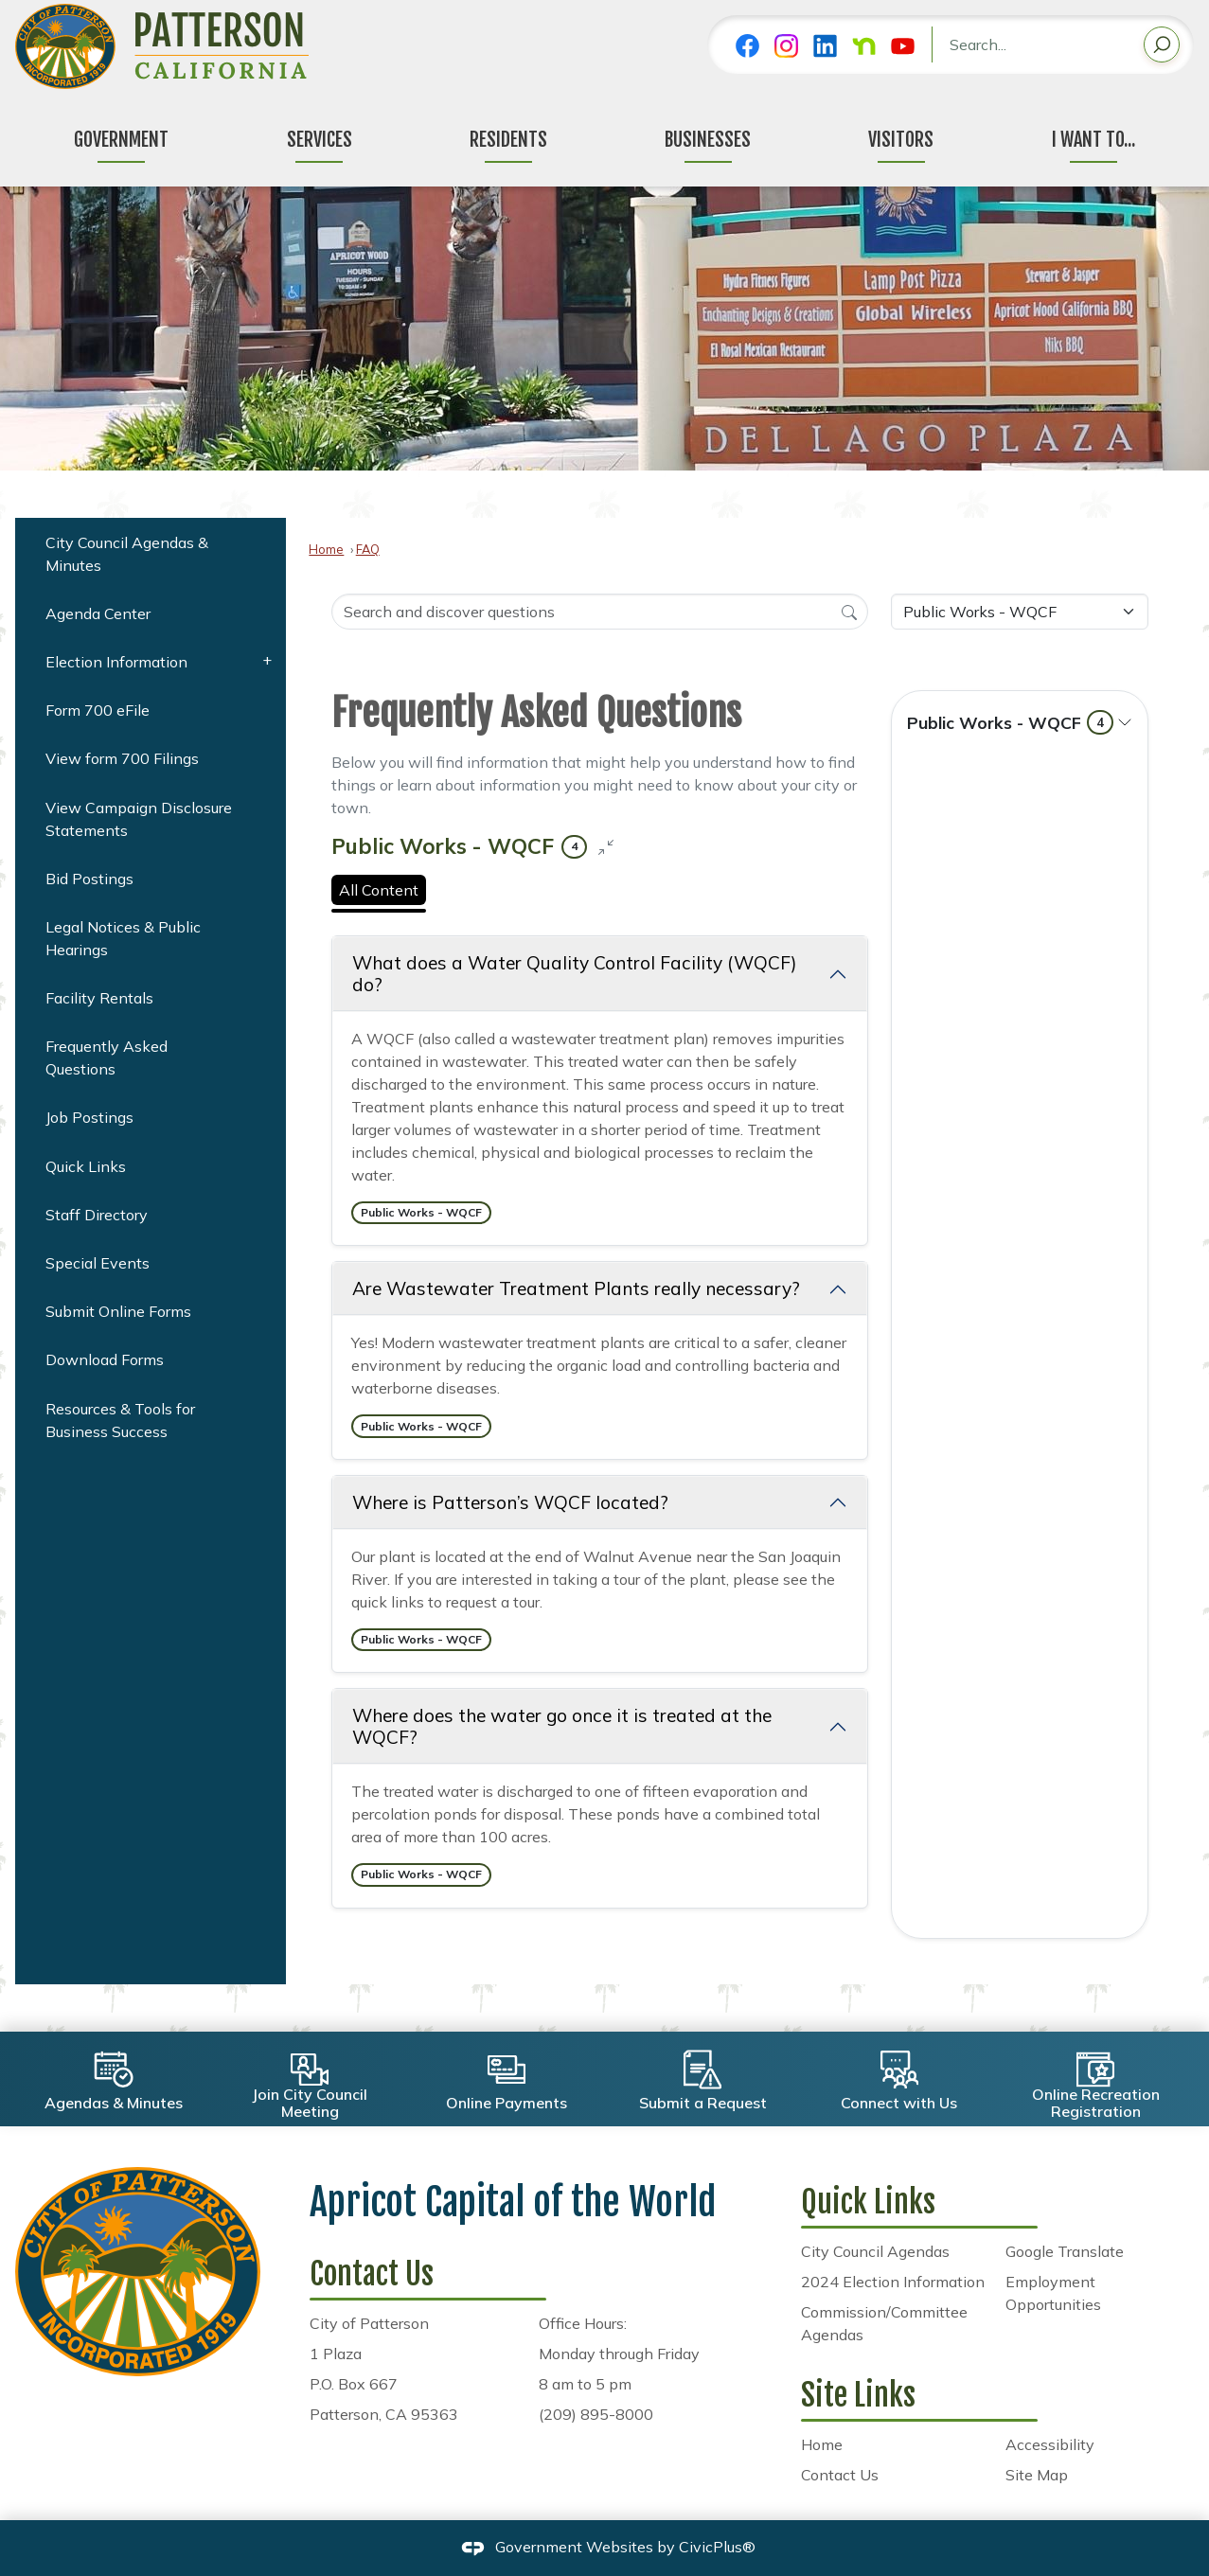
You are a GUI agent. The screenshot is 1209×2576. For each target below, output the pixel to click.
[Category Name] (1019, 612)
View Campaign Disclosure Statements (138, 819)
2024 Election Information (893, 2281)
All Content (378, 889)
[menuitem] (150, 553)
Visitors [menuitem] (900, 139)
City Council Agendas (875, 2251)
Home (326, 549)
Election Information (116, 661)
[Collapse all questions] (606, 846)
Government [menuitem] (121, 139)
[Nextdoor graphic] (864, 45)
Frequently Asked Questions (106, 1057)
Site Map (1036, 2474)
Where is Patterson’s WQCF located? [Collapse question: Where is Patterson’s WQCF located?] (510, 1502)
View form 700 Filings (122, 758)
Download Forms (104, 1359)
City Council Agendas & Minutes (126, 554)
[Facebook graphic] (747, 45)
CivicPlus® (717, 2546)
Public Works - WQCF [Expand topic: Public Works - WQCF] (1010, 722)
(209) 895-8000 (596, 2414)
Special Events (97, 1262)
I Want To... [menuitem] (1093, 139)
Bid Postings (89, 878)
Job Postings (89, 1117)
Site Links (858, 2395)
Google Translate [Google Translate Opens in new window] (1064, 2251)
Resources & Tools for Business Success (120, 1420)
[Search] (849, 611)
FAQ (368, 549)
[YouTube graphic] (903, 45)
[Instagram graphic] (786, 45)
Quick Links (85, 1166)
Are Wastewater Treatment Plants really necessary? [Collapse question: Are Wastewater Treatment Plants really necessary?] (576, 1288)
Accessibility (1049, 2444)
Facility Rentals (99, 997)
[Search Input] (599, 612)
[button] (1161, 47)
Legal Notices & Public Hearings (123, 938)
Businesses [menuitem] (708, 139)
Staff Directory (96, 1214)
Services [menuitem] (319, 139)
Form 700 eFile (97, 710)
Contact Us (840, 2474)
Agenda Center (98, 613)
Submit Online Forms (118, 1311)
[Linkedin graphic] (825, 45)
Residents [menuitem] (508, 139)
